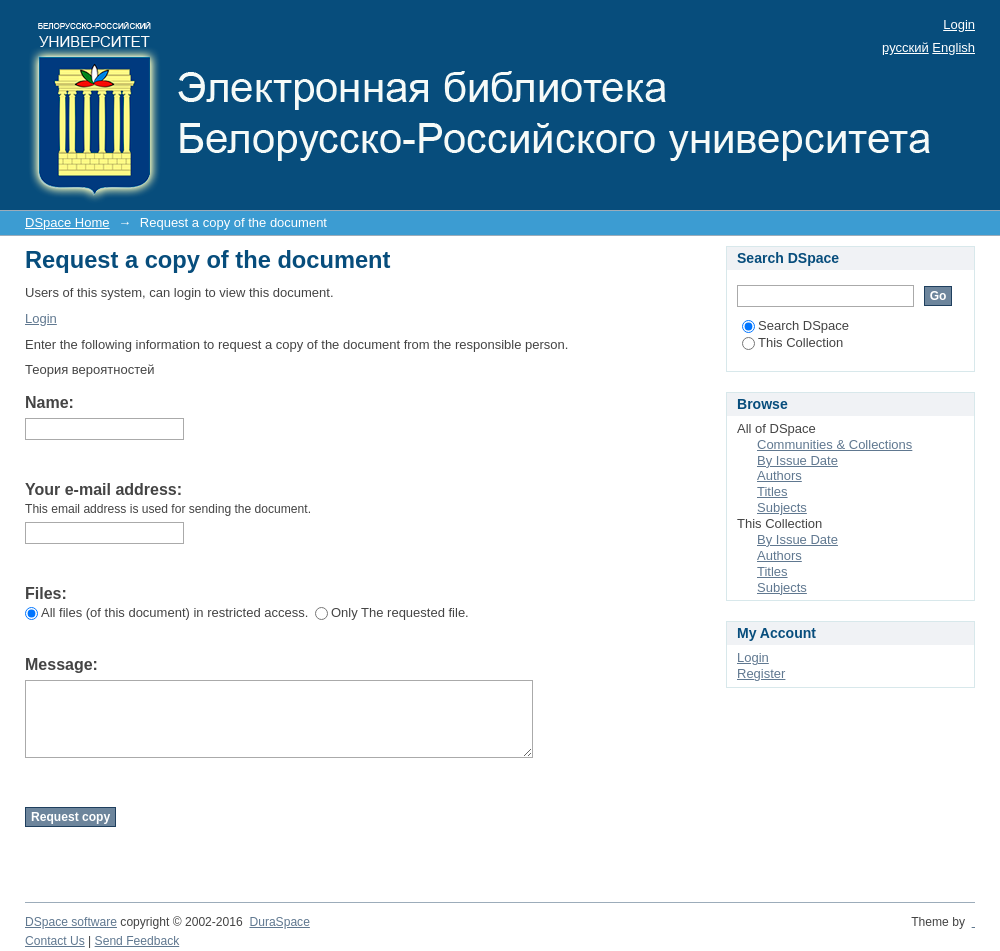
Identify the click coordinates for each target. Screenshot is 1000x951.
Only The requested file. (392, 612)
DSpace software (71, 922)
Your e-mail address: (103, 489)
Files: (46, 593)
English (953, 47)
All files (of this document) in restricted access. (166, 612)
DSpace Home (67, 222)
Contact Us (55, 941)
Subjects (782, 507)
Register (761, 673)
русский (905, 47)
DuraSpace (279, 922)
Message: (61, 664)
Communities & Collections (834, 444)
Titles (772, 491)
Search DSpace (795, 325)
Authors (779, 475)
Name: (49, 402)
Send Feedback (137, 941)
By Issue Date (797, 460)
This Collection (792, 342)
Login (959, 24)
